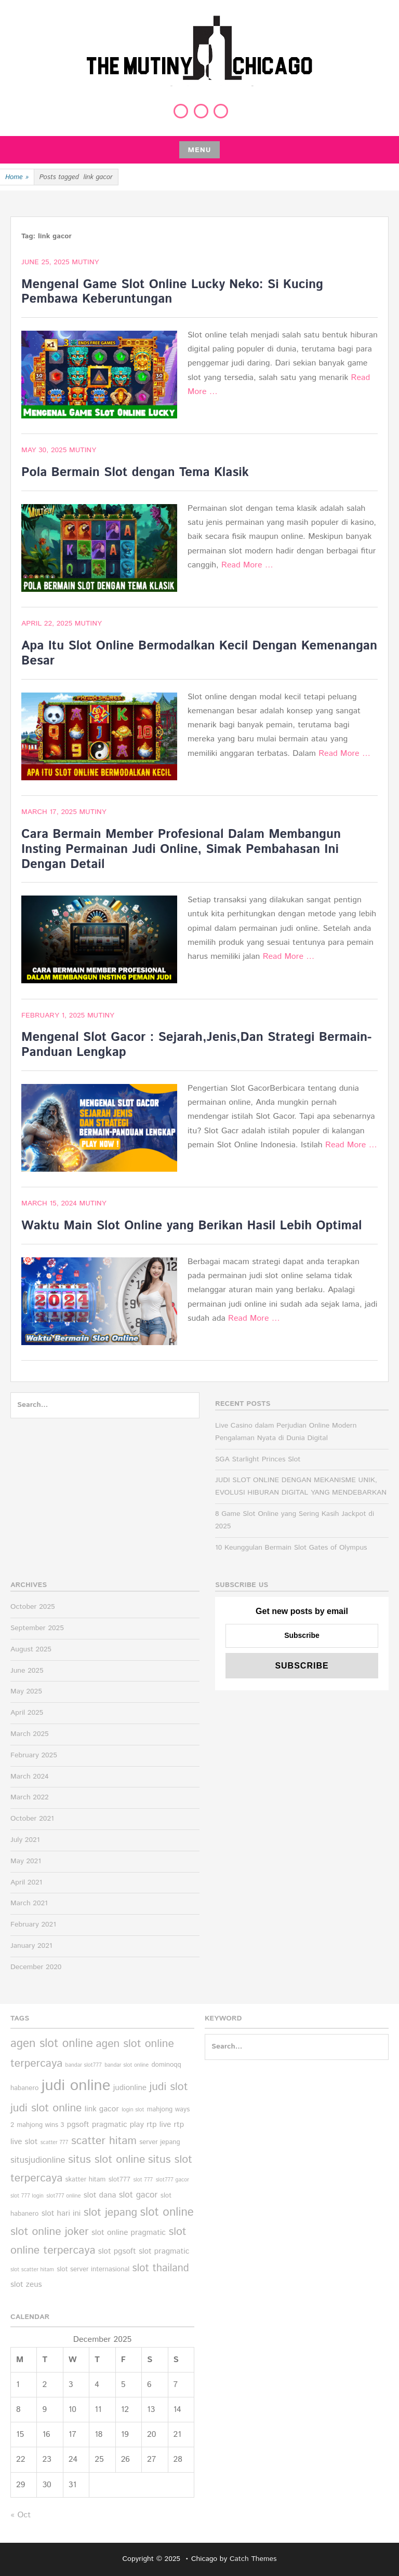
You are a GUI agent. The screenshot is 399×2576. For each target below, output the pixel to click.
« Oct (20, 2515)
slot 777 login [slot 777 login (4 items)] (27, 2196)
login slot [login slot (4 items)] (133, 2110)
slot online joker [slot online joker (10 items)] (49, 2232)
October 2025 (32, 1607)
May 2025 (26, 1691)
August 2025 (30, 1649)
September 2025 (37, 1628)
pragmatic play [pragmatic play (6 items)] (118, 2125)
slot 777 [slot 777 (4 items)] (143, 2180)
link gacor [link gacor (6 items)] (102, 2109)
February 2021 (33, 1924)
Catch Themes (253, 2559)
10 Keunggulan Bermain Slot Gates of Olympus (291, 1547)
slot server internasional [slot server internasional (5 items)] (93, 2269)
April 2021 (26, 1882)
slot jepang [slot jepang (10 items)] (111, 2212)
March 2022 (29, 1797)
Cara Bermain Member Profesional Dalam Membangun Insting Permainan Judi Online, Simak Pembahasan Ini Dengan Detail (181, 849)
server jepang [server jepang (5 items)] (159, 2142)
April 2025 (26, 1712)
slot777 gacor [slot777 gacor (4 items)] (172, 2180)
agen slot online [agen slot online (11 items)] (51, 2043)
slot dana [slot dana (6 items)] (100, 2195)
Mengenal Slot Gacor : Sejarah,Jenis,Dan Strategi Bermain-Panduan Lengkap (196, 1044)
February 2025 (33, 1755)
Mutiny (85, 262)
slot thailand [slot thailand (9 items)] (160, 2268)
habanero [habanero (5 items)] (24, 2088)
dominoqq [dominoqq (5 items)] (166, 2065)
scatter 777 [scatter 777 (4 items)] (55, 2142)
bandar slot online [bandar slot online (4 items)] (126, 2065)
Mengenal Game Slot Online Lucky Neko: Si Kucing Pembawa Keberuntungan (172, 292)
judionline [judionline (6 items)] (130, 2088)
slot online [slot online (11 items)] (167, 2212)
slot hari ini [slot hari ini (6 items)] (61, 2213)
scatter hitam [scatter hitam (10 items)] (104, 2141)
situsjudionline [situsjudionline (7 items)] (37, 2160)
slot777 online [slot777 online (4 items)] (63, 2196)
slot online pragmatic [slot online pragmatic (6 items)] (128, 2233)
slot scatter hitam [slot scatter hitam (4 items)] (32, 2270)
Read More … (247, 565)
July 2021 (24, 1840)
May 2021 (25, 1861)
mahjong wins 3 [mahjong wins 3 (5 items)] (40, 2125)
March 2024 (29, 1776)
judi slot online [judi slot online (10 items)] (46, 2108)
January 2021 (31, 1946)
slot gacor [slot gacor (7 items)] (138, 2195)
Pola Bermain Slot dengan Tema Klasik (135, 472)
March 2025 (29, 1734)
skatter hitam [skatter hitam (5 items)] (85, 2180)
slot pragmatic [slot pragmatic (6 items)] (164, 2251)
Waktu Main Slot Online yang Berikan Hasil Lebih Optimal (191, 1226)
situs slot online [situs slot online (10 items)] (106, 2159)
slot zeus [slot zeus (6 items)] (26, 2284)
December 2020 (35, 1967)
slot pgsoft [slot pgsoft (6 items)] (117, 2251)
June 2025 (27, 1670)
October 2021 (32, 1818)
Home (17, 177)
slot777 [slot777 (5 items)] (119, 2180)
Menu (199, 150)
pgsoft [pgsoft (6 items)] (78, 2125)
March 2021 (29, 1903)
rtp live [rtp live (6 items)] (159, 2125)
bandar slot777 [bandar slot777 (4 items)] (83, 2065)
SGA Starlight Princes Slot (258, 1459)
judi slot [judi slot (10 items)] (168, 2087)
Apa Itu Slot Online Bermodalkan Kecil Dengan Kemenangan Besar (199, 653)
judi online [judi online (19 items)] (76, 2086)
